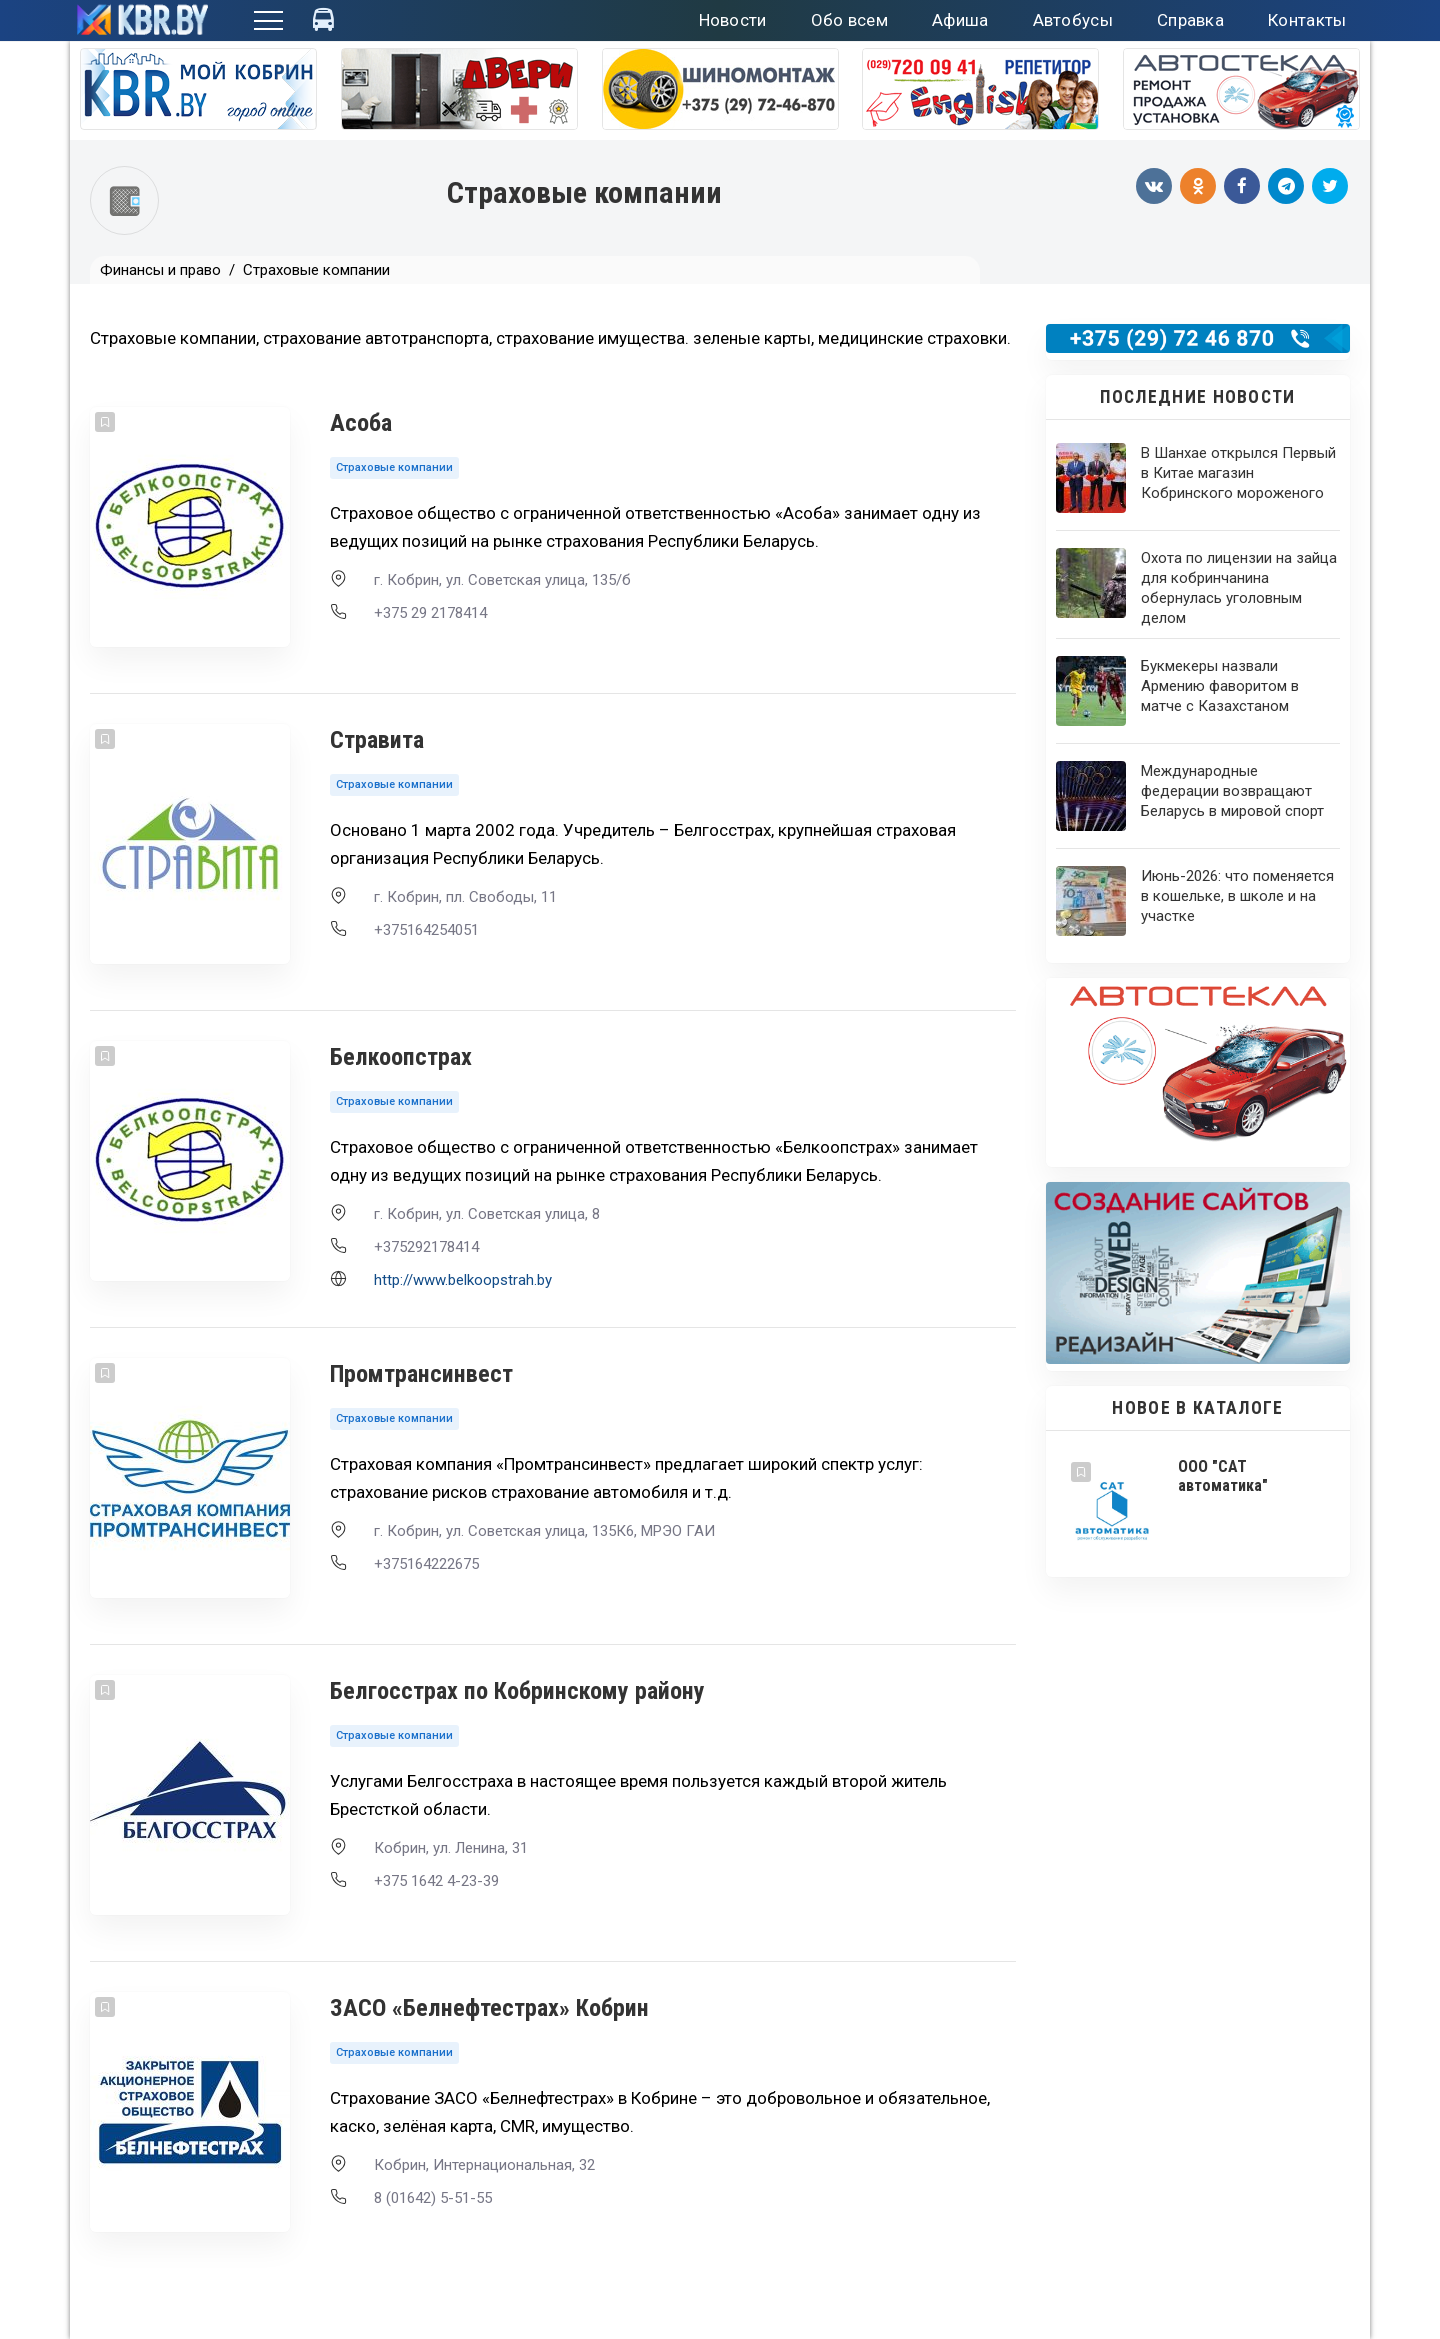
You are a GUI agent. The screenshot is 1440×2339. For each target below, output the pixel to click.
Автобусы (1073, 20)
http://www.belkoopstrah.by (463, 1280)
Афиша (960, 20)
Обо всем (849, 20)
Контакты (1307, 20)
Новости (733, 20)
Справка (1190, 20)
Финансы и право (160, 270)
